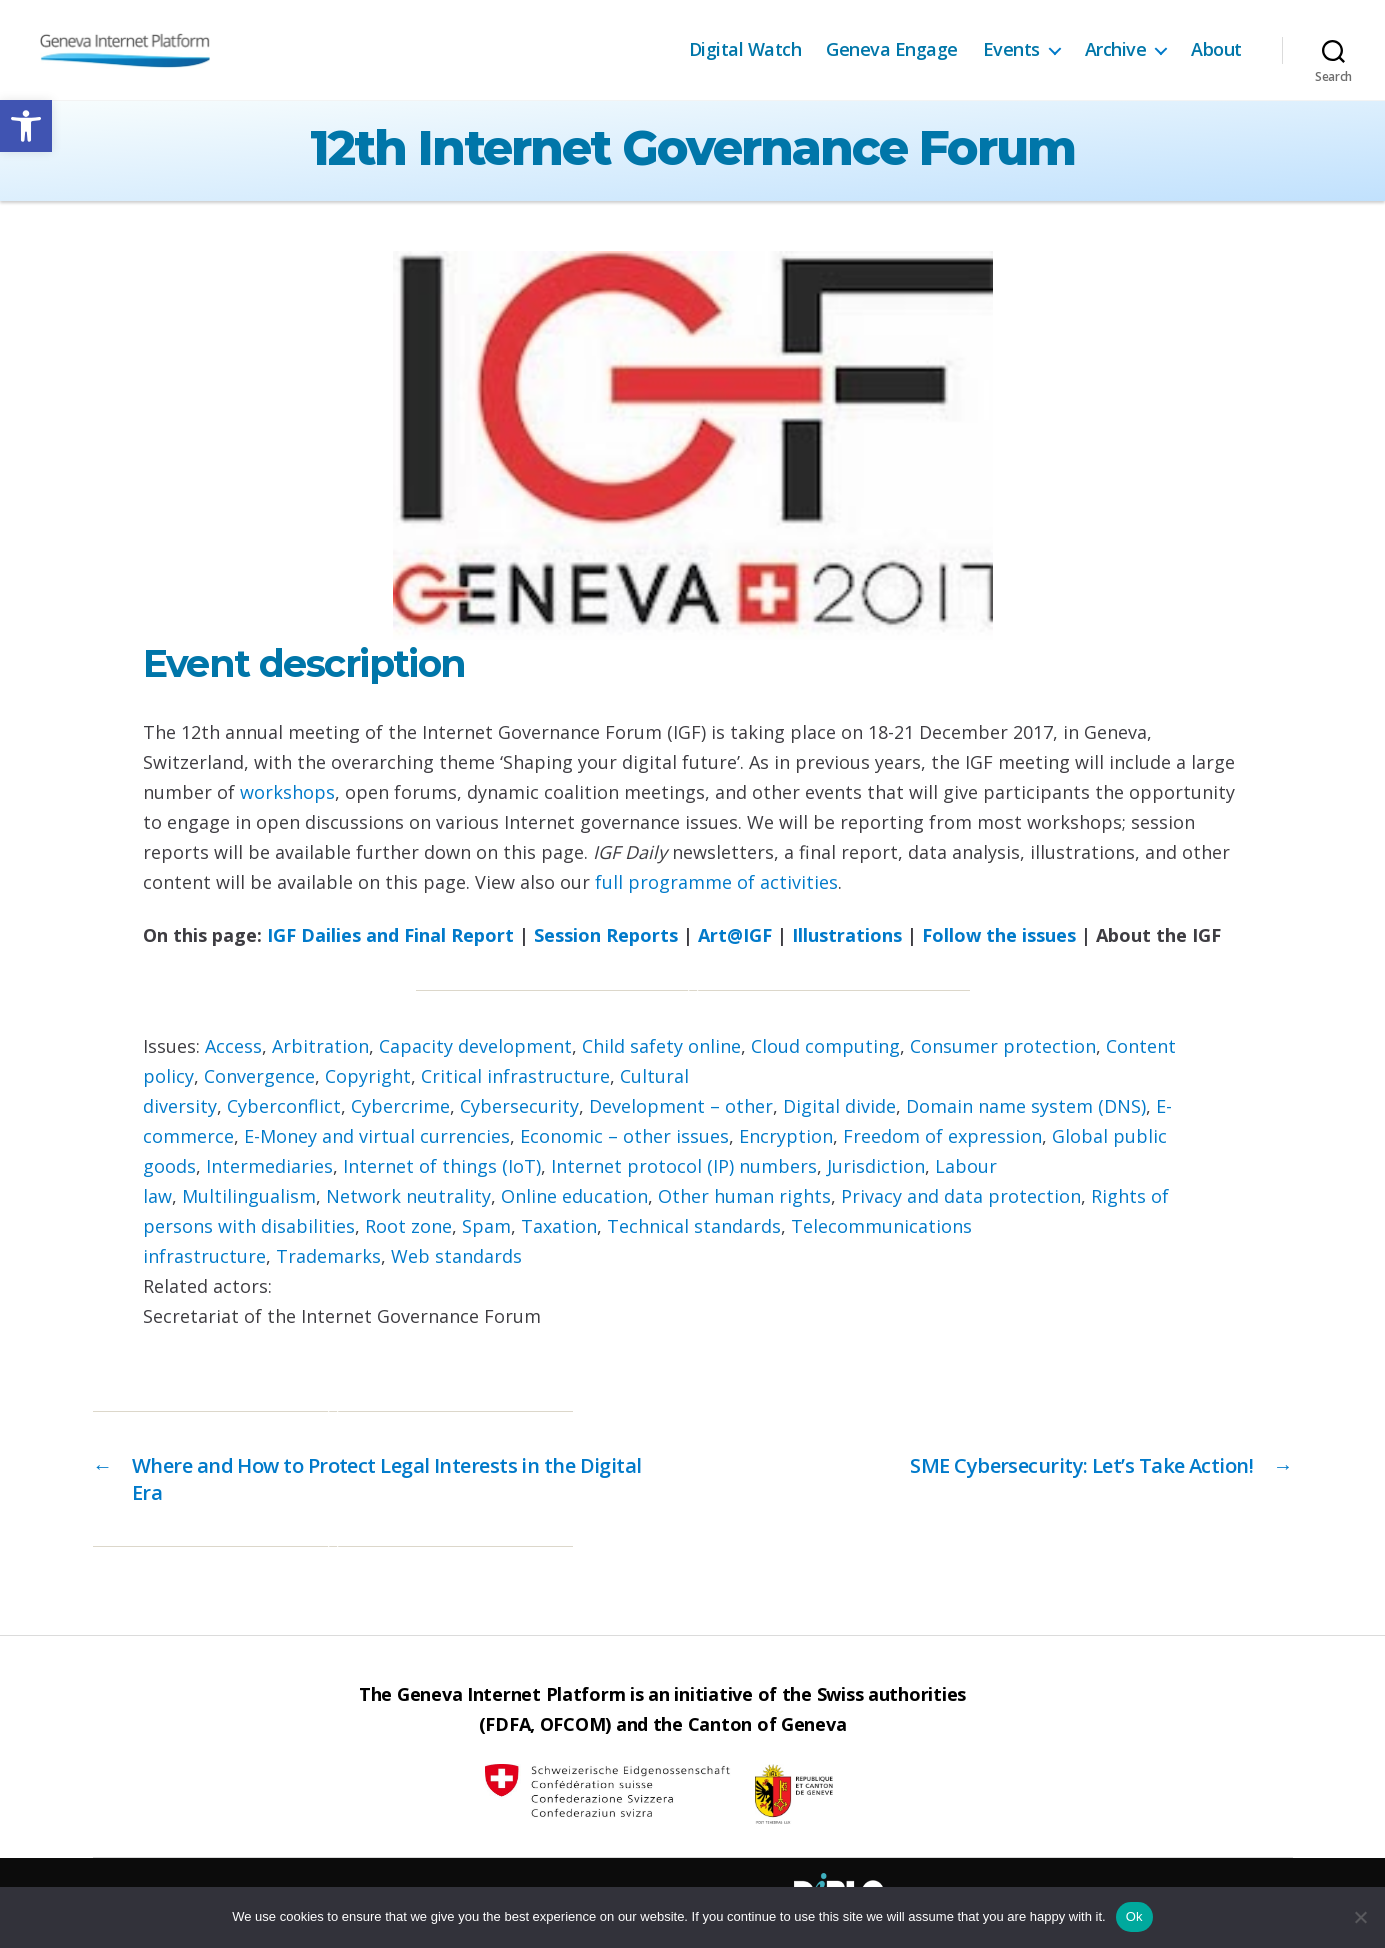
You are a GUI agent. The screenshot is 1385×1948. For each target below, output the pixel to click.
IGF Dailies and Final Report (390, 935)
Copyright (368, 1076)
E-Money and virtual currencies (377, 1136)
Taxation (559, 1226)
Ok (1134, 1916)
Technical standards (694, 1226)
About (1216, 50)
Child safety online (661, 1046)
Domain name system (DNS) (1026, 1106)
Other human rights (744, 1196)
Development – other (681, 1106)
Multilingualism (249, 1196)
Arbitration (320, 1046)
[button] (26, 126)
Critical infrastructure (515, 1076)
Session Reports (606, 935)
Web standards (456, 1256)
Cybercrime (400, 1106)
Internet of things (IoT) (442, 1166)
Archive (1116, 50)
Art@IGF (735, 935)
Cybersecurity (519, 1106)
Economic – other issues (624, 1136)
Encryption (786, 1136)
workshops (287, 792)
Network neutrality (408, 1196)
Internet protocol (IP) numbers (684, 1166)
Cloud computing (825, 1046)
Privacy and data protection (961, 1196)
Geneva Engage (892, 50)
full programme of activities (716, 882)
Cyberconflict (284, 1106)
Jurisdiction (876, 1166)
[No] (1360, 1917)
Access (233, 1046)
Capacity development (475, 1046)
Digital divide (839, 1106)
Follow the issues (999, 935)
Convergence (259, 1076)
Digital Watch (745, 50)
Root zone (408, 1226)
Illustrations (847, 935)
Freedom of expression (942, 1136)
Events (1011, 50)
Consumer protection (1003, 1046)
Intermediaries (269, 1166)
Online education (574, 1196)
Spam (486, 1226)
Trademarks (328, 1256)
